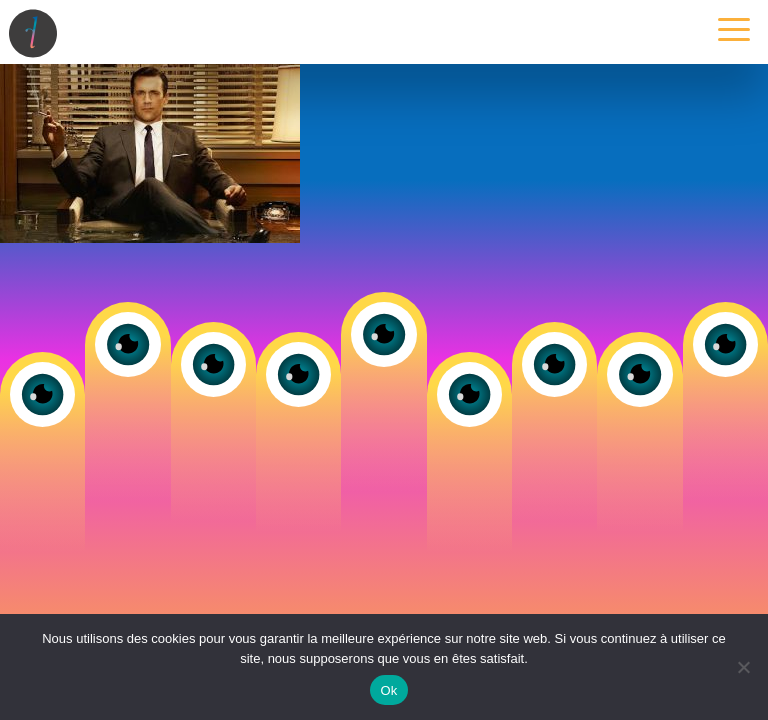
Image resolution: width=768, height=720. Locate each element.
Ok (388, 690)
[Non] (743, 667)
